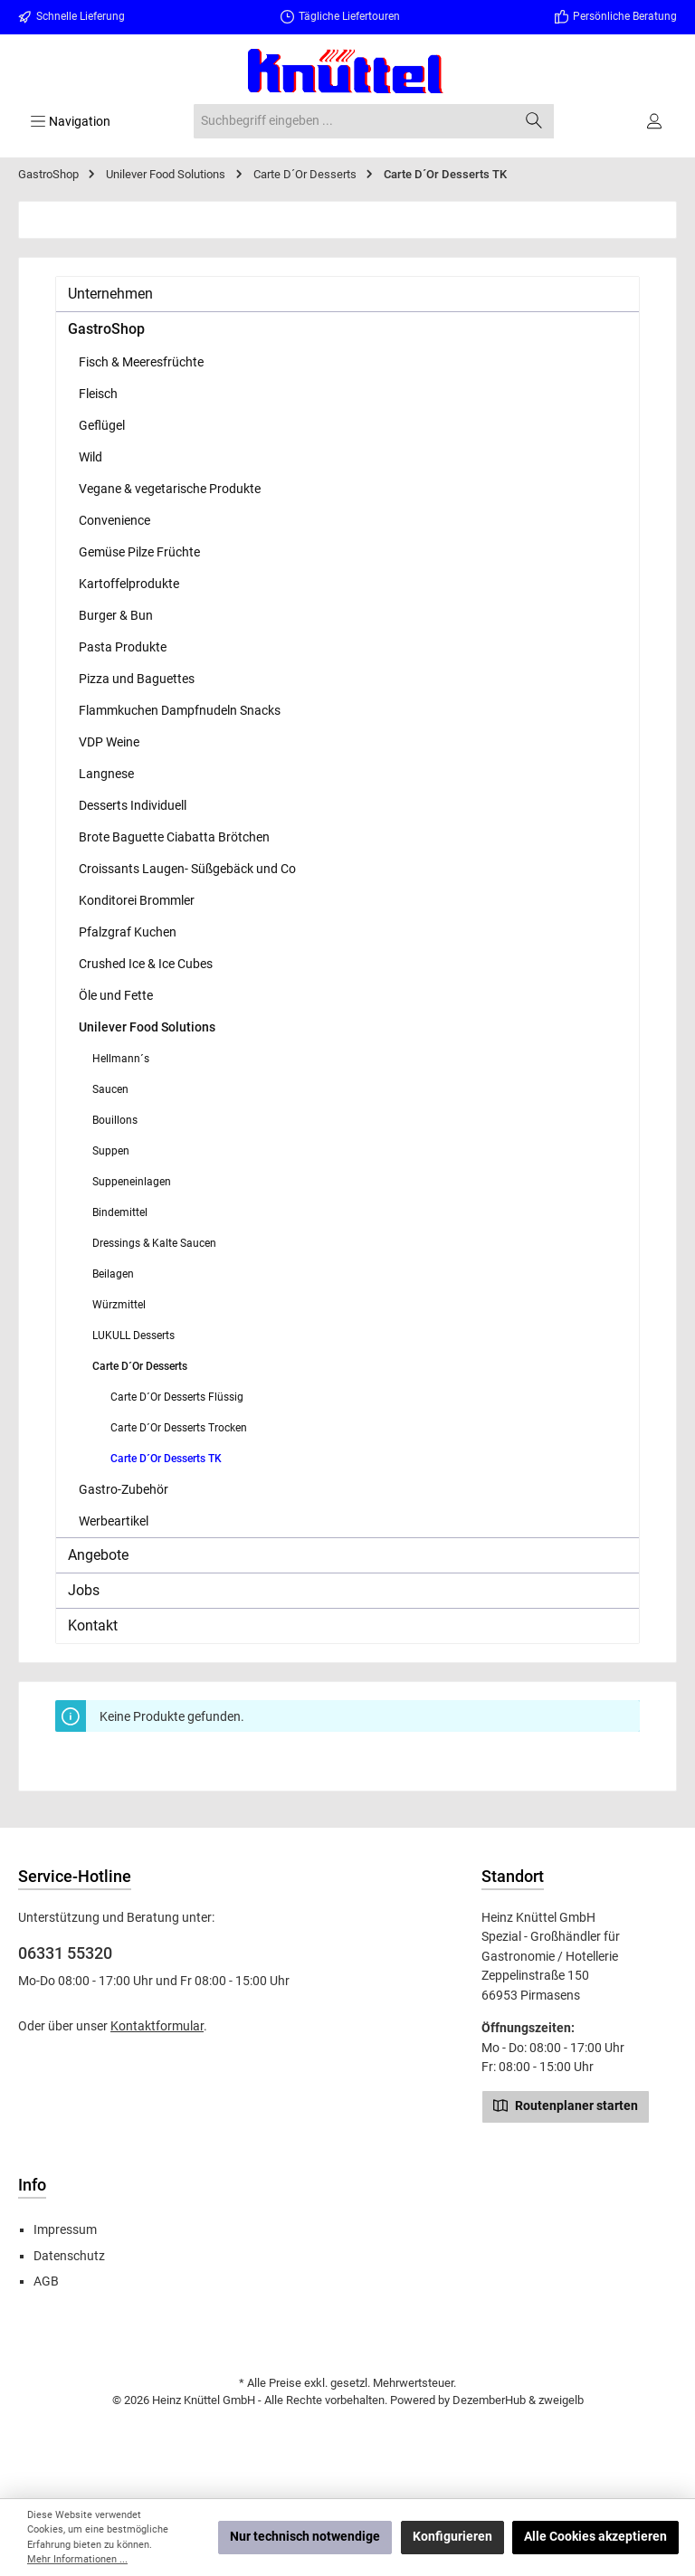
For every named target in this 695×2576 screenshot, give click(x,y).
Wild (90, 457)
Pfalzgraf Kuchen (127, 932)
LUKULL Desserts (133, 1335)
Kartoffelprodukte (129, 583)
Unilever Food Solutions (147, 1027)
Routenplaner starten (565, 2105)
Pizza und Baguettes (137, 678)
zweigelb (561, 2400)
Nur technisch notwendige (305, 2536)
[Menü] (70, 121)
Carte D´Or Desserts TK (166, 1458)
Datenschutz (69, 2256)
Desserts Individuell (132, 805)
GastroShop (106, 328)
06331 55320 (65, 1953)
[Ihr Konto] (655, 121)
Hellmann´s (120, 1058)
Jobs (84, 1590)
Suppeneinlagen (131, 1181)
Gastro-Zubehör (123, 1489)
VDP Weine (109, 742)
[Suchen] (534, 121)
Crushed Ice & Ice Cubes (146, 963)
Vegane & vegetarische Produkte (170, 488)
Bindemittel (120, 1212)
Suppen (110, 1151)
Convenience (114, 520)
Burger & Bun (116, 615)
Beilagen (113, 1274)
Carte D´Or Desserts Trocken (178, 1427)
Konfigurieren (452, 2536)
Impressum (65, 2230)
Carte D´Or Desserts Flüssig (176, 1397)
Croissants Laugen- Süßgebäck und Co (187, 868)
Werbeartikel (113, 1521)
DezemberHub (489, 2400)
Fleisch (98, 393)
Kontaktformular (157, 2026)
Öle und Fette (116, 995)
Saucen (110, 1089)
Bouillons (115, 1120)
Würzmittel (119, 1304)
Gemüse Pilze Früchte (139, 552)
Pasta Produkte (123, 647)
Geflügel (102, 425)
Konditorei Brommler (137, 900)
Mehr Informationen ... (77, 2559)
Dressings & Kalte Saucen (154, 1243)
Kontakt (93, 1625)
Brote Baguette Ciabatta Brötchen (174, 837)
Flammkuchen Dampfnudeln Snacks (180, 710)
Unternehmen (110, 293)
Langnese (106, 773)
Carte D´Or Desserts (139, 1366)
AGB (46, 2281)
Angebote (98, 1555)
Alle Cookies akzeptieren (595, 2536)
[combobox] (354, 121)
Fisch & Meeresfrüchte (141, 362)
